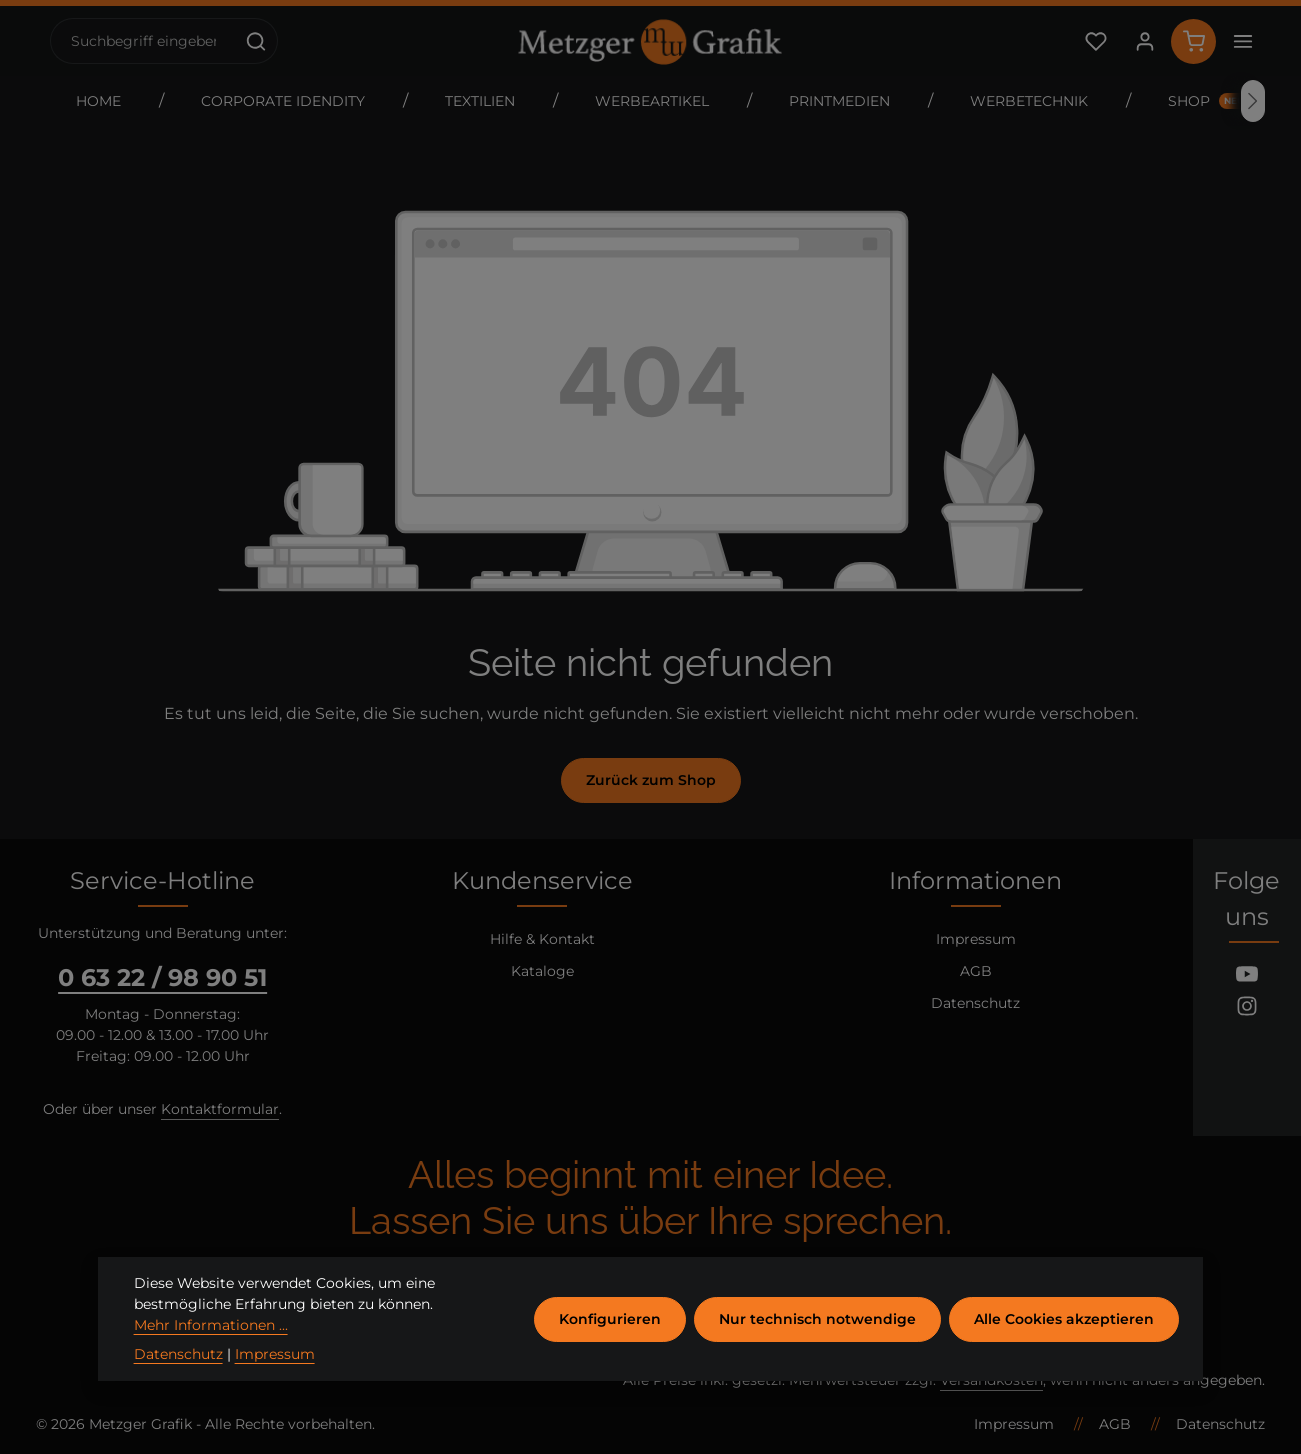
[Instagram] (1247, 1009)
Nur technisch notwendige (817, 1344)
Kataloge (542, 971)
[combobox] (143, 41)
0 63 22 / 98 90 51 (162, 977)
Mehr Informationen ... (211, 1351)
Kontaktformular (220, 1109)
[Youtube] (1247, 977)
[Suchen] (256, 41)
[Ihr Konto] (1144, 41)
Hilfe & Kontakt (542, 939)
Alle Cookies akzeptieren (1064, 1344)
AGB (976, 971)
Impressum (976, 939)
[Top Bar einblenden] (1242, 41)
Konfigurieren (610, 1344)
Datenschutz (975, 1003)
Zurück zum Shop (651, 780)
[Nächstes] (1253, 101)
